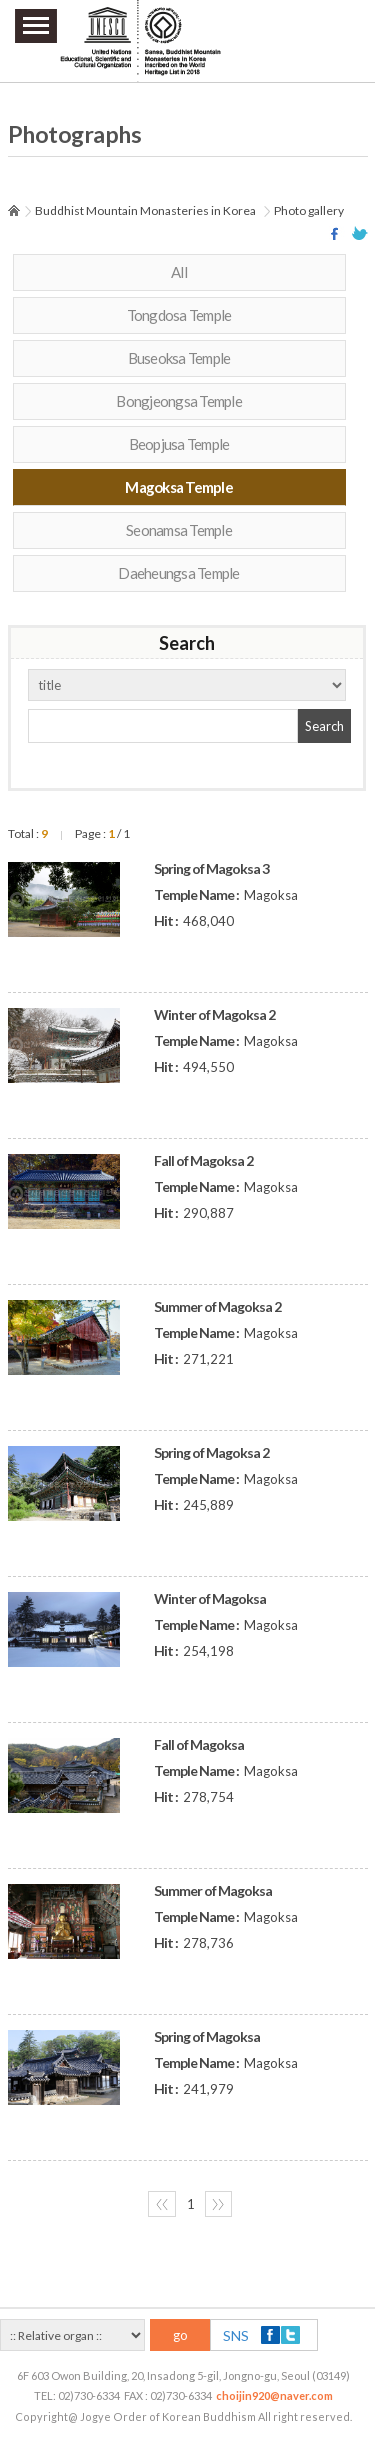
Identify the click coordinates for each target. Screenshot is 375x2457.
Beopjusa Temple (179, 444)
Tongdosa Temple (179, 315)
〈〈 (162, 2204)
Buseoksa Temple (179, 358)
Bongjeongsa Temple (179, 401)
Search (324, 726)
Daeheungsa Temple (178, 573)
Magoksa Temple (179, 487)
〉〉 (218, 2204)
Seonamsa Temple (179, 530)
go (180, 2335)
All (179, 272)
